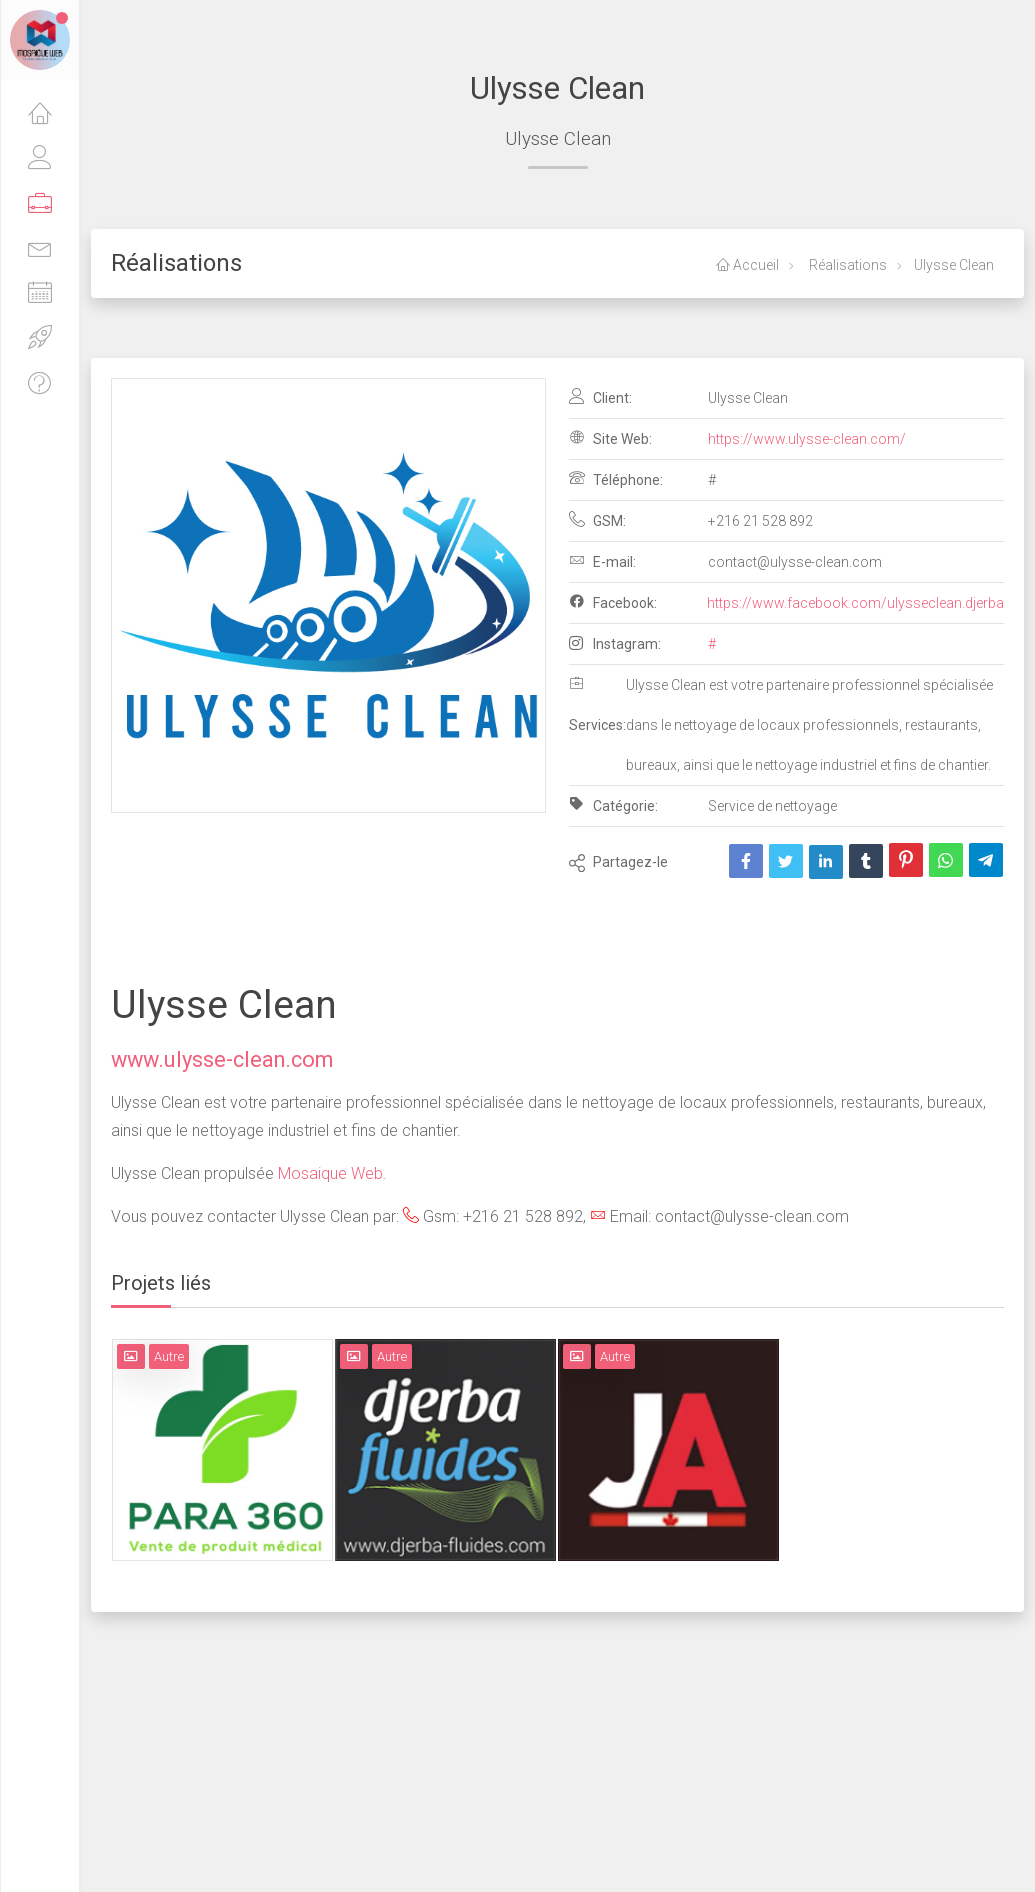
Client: (600, 397)
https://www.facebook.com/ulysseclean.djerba (855, 603)
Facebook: (613, 602)
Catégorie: (613, 805)
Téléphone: (616, 479)
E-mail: (602, 561)
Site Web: (610, 438)
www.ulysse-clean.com (222, 1059)
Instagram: (615, 643)
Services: (597, 704)
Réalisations (846, 265)
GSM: (597, 520)
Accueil (747, 265)
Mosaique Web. (332, 1173)
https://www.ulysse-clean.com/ (807, 439)
